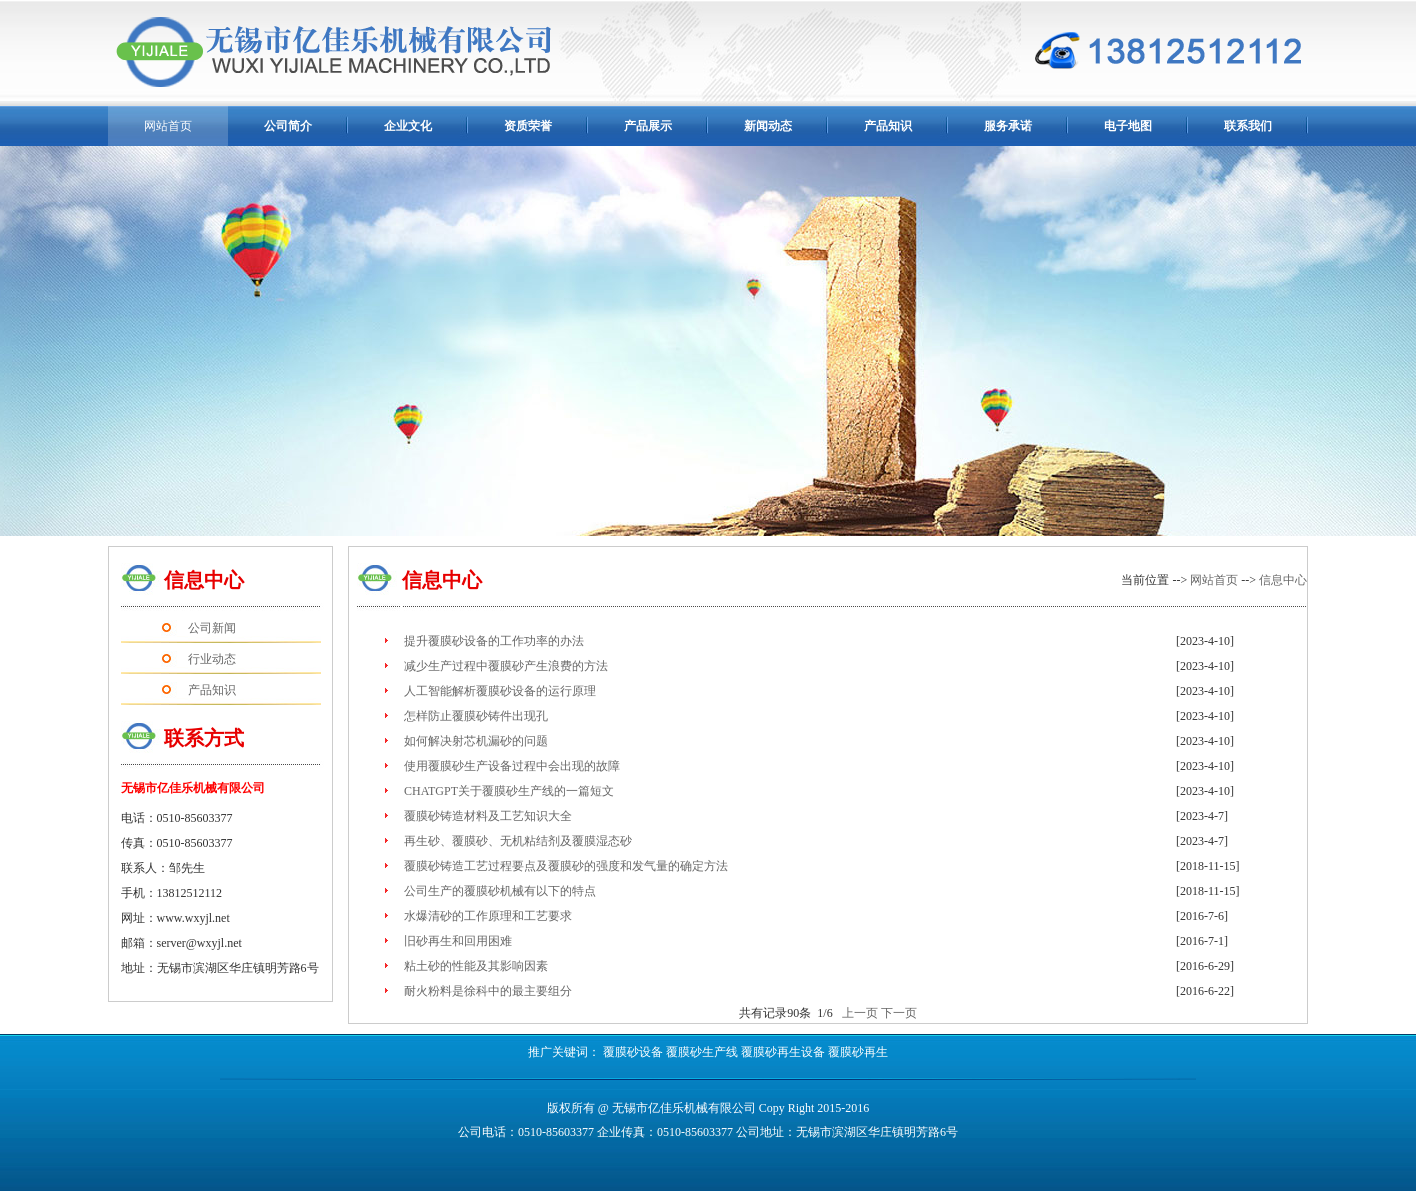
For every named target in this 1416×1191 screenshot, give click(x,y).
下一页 (899, 1013)
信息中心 (204, 580)
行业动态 (212, 659)
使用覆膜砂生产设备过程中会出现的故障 (512, 766)
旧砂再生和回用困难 (458, 941)
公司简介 (288, 126)
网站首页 (1214, 580)
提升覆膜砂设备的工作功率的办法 (494, 641)
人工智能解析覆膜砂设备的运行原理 (500, 691)
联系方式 (204, 738)
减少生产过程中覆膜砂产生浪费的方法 (506, 666)
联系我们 (1248, 126)
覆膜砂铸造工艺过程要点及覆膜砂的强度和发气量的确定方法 (566, 866)
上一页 (860, 1013)
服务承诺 (1008, 126)
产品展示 (648, 126)
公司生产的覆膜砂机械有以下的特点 (500, 891)
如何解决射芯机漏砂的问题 (476, 741)
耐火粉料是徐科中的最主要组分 (488, 991)
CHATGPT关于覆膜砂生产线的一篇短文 (509, 791)
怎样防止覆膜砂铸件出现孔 (476, 716)
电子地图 (1128, 126)
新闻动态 (768, 126)
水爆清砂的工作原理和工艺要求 (488, 916)
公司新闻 (212, 628)
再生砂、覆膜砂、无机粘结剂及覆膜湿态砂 (518, 841)
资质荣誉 (528, 126)
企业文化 (408, 126)
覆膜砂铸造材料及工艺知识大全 (488, 816)
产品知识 (888, 126)
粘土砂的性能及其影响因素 (476, 966)
